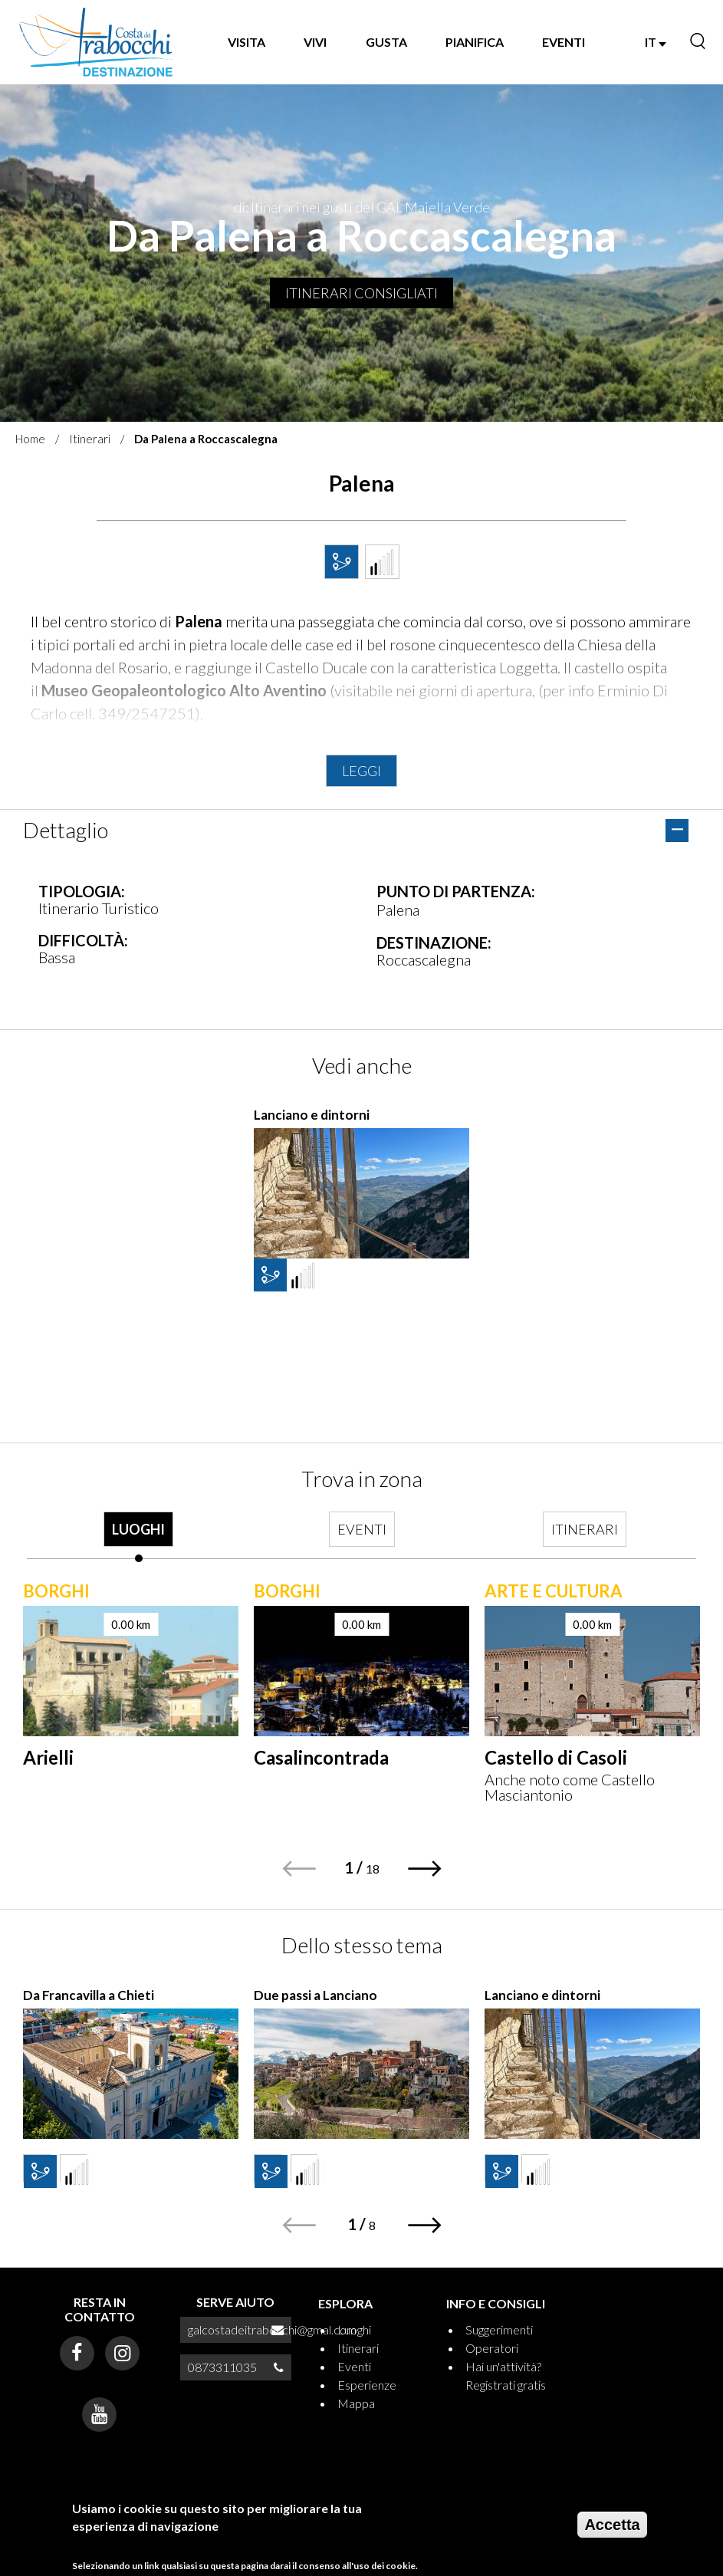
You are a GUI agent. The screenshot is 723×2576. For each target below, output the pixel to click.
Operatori (491, 2348)
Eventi (354, 2366)
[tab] (138, 1537)
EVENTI (563, 42)
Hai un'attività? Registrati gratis (505, 2375)
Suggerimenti (499, 2329)
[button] (425, 1868)
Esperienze (366, 2384)
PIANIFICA (474, 42)
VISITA (246, 42)
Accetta (611, 2524)
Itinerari (89, 439)
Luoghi (354, 2329)
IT (655, 42)
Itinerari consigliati (361, 293)
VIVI (315, 42)
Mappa (356, 2403)
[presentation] (138, 1537)
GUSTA (386, 42)
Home (30, 439)
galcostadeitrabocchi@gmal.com (272, 2329)
